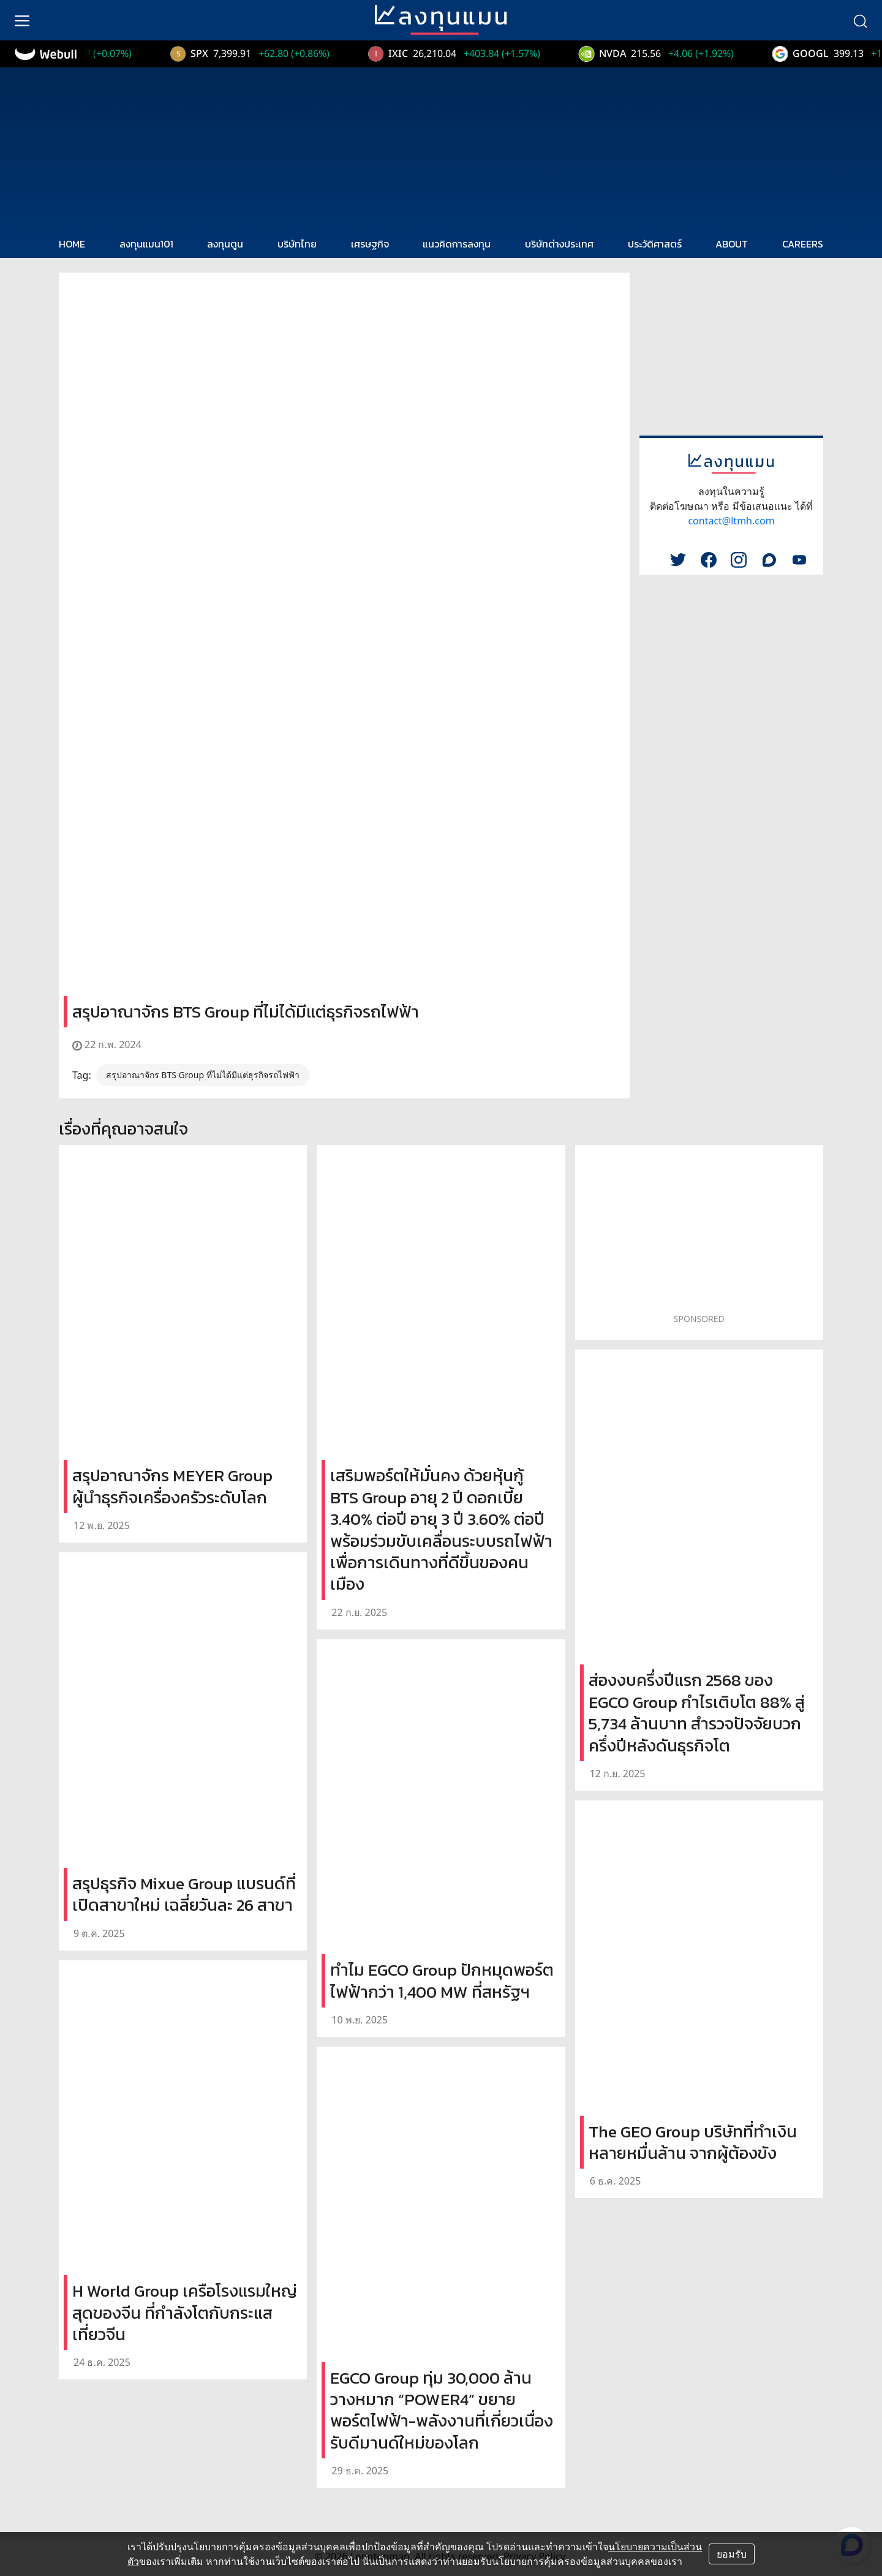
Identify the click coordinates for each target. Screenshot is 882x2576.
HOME (72, 243)
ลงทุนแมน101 (146, 243)
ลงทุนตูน (225, 243)
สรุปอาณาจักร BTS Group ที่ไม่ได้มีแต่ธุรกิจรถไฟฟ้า (203, 1075)
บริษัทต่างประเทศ (559, 243)
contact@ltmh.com (731, 520)
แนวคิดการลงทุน (457, 243)
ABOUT (731, 243)
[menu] (22, 20)
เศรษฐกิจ (370, 243)
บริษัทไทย (297, 243)
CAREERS (802, 243)
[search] (860, 20)
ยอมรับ (732, 2554)
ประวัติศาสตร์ (655, 243)
